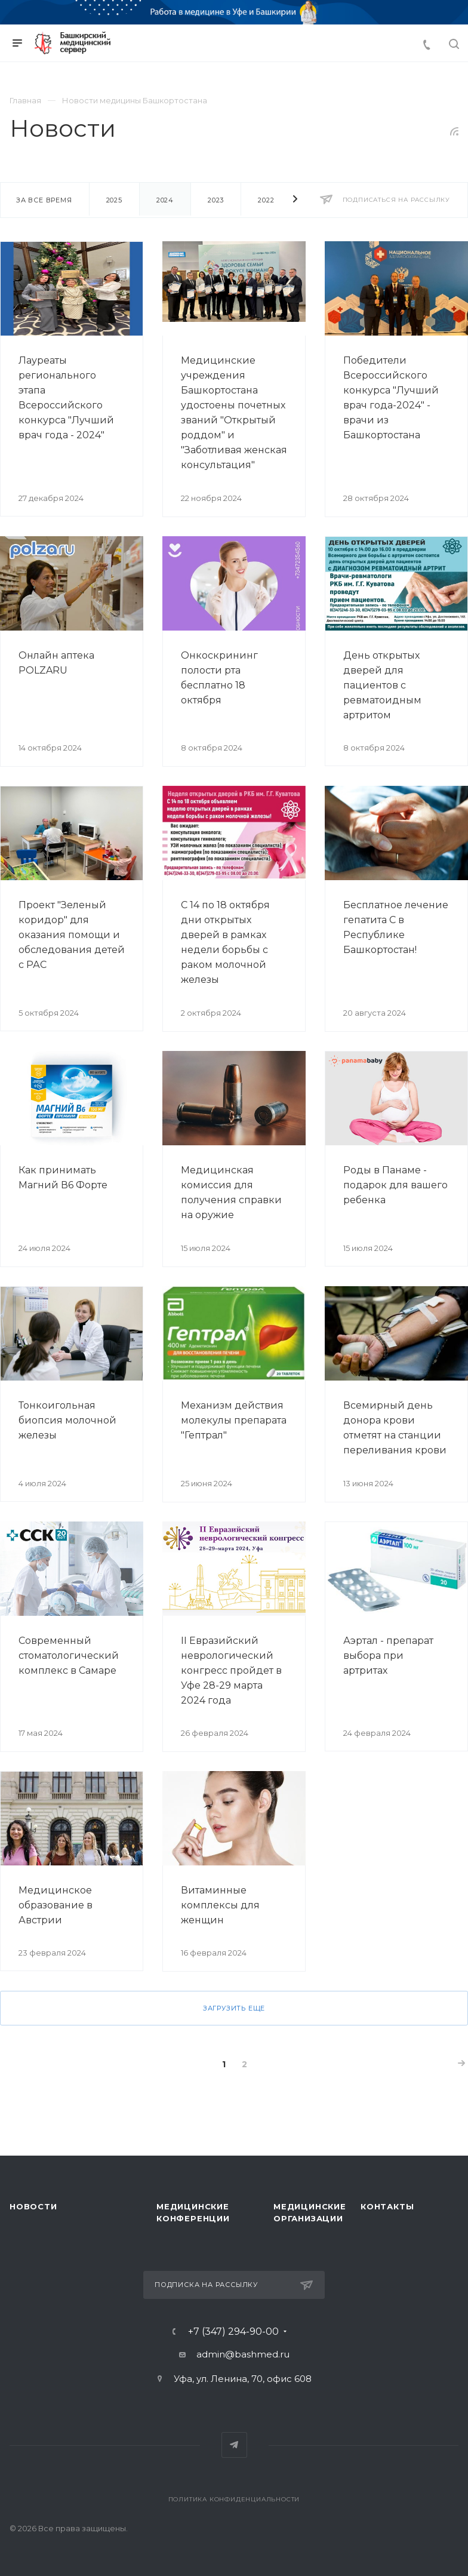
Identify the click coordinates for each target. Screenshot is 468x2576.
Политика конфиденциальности (234, 2499)
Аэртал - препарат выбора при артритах (388, 1655)
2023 (216, 200)
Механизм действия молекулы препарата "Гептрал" (234, 1420)
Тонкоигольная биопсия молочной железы (67, 1420)
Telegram (234, 2445)
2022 (266, 200)
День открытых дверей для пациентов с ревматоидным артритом (382, 685)
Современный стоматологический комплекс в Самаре (69, 1655)
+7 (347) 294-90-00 (233, 2332)
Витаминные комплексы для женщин (220, 1905)
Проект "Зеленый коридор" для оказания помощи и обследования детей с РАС (72, 934)
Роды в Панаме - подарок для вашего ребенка (395, 1185)
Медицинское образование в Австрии (56, 1905)
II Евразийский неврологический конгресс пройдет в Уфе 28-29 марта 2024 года (231, 1670)
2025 (114, 200)
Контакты (387, 2206)
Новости (33, 2206)
